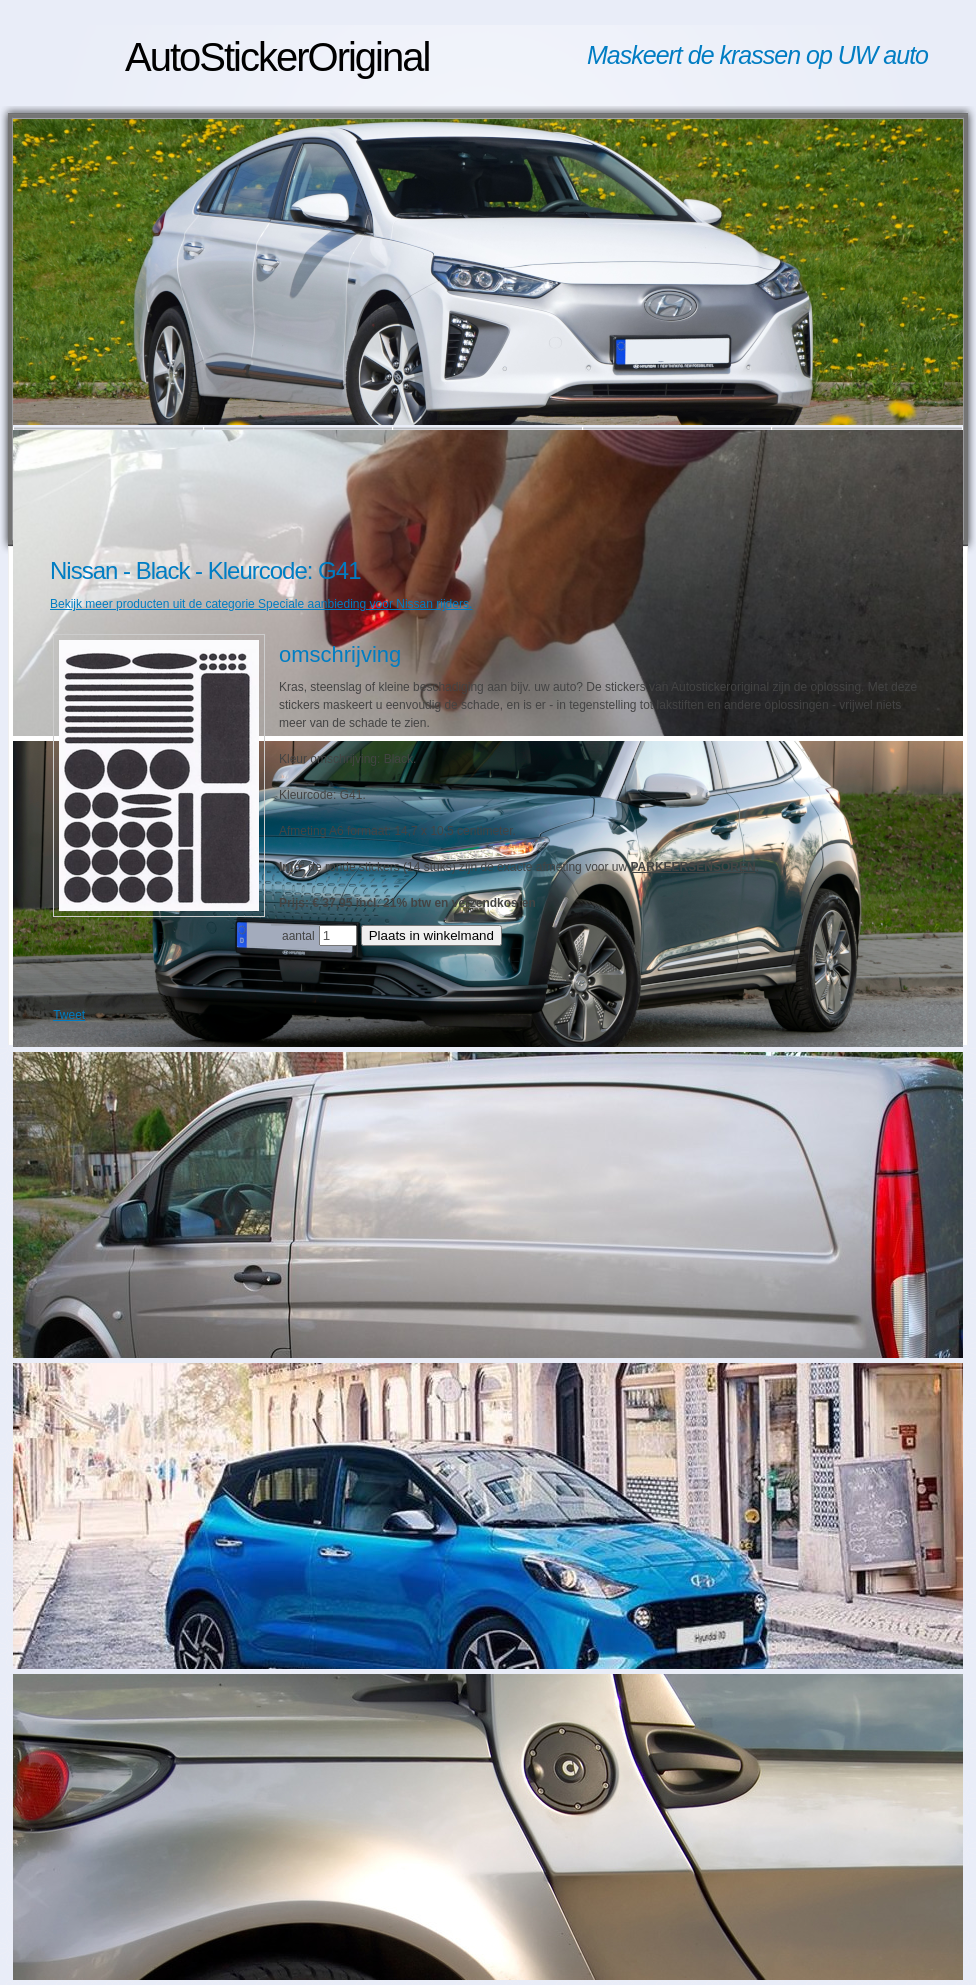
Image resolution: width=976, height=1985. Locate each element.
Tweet (69, 1015)
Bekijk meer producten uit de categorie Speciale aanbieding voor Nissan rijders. (261, 604)
